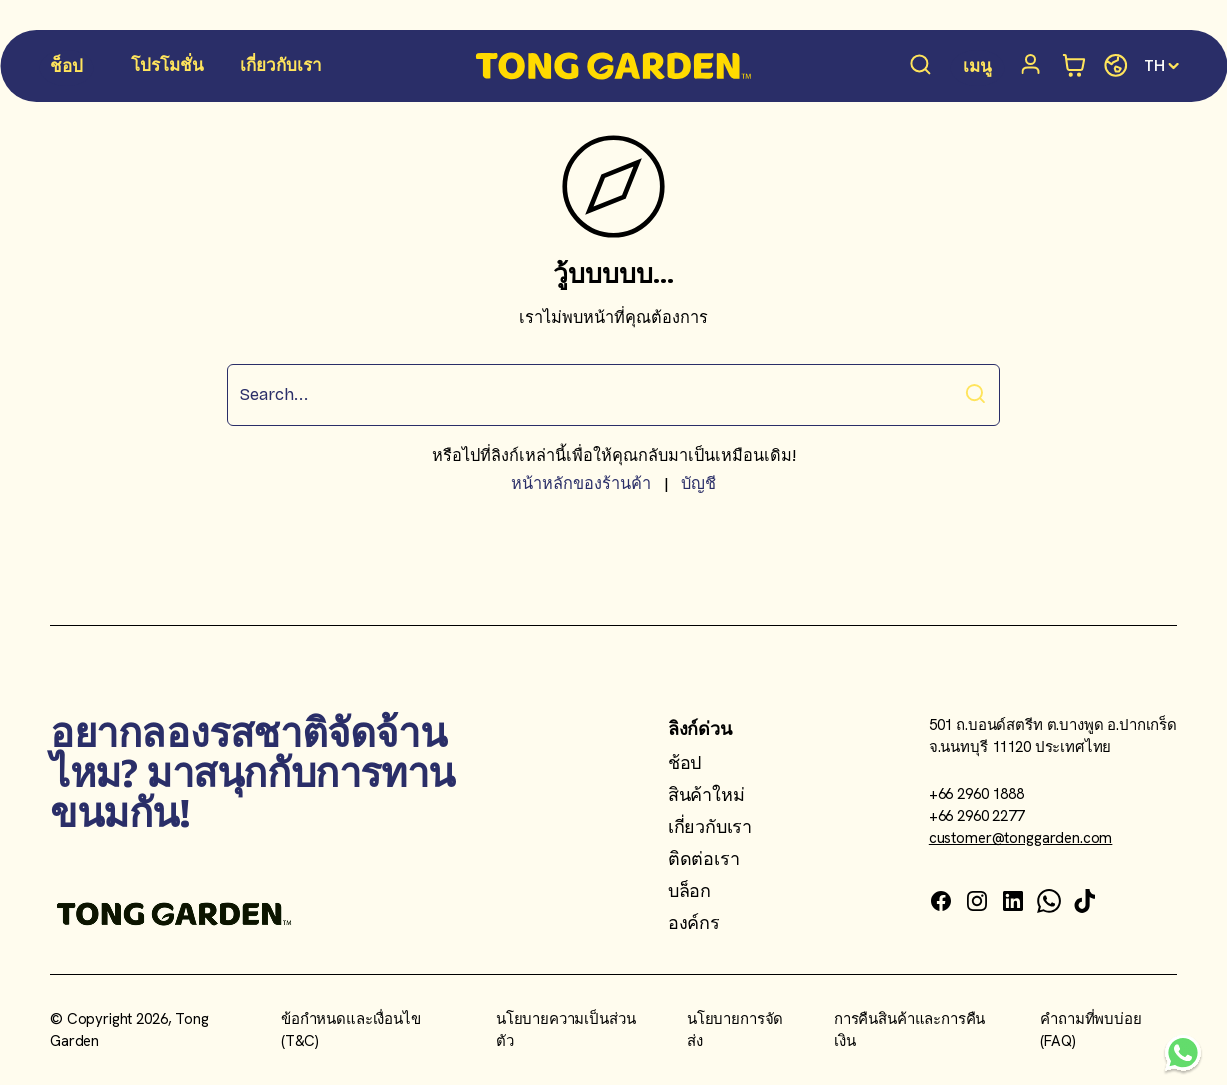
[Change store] (1115, 66)
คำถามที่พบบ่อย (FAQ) (1091, 1030)
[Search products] (921, 66)
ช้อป (684, 762)
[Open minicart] (1074, 66)
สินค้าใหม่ (706, 794)
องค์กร (694, 922)
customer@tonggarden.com (1021, 838)
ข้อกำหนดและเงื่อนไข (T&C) (351, 1030)
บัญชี (698, 483)
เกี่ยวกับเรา (710, 826)
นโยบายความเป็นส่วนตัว (566, 1030)
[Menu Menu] (978, 68)
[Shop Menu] (67, 68)
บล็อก (689, 890)
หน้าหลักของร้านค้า (581, 483)
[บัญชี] (1034, 66)
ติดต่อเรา (704, 858)
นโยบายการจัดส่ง (735, 1030)
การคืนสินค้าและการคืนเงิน (909, 1030)
